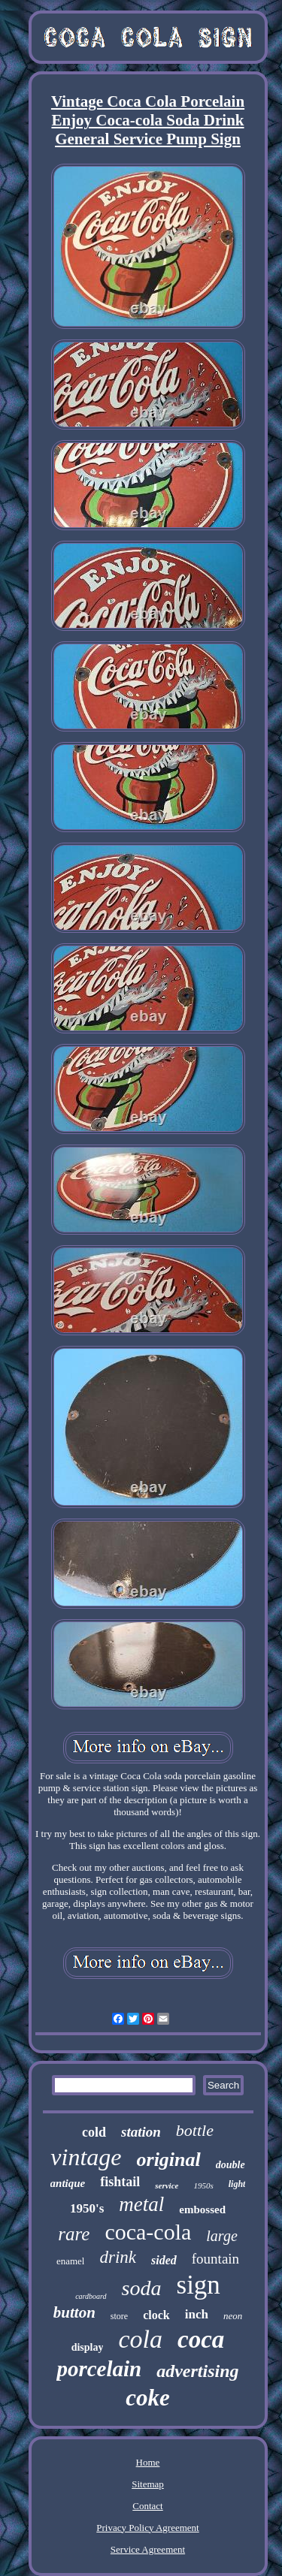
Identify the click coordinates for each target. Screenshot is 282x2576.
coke (148, 2397)
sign (198, 2285)
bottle (195, 2130)
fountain (215, 2259)
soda (142, 2288)
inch (196, 2314)
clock (156, 2315)
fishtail (120, 2181)
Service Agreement (148, 2549)
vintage (85, 2156)
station (141, 2132)
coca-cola (148, 2231)
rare (73, 2234)
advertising (197, 2371)
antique (68, 2183)
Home (148, 2462)
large (221, 2236)
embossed (202, 2209)
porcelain (98, 2369)
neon (232, 2315)
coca (200, 2339)
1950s (203, 2185)
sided (164, 2260)
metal (141, 2204)
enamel (70, 2261)
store (119, 2316)
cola (140, 2339)
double (230, 2164)
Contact (147, 2505)
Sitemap (148, 2484)
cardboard (90, 2296)
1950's (87, 2208)
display (87, 2347)
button (74, 2312)
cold (94, 2132)
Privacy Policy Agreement (147, 2527)
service (166, 2185)
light (237, 2184)
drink (117, 2257)
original (169, 2159)
